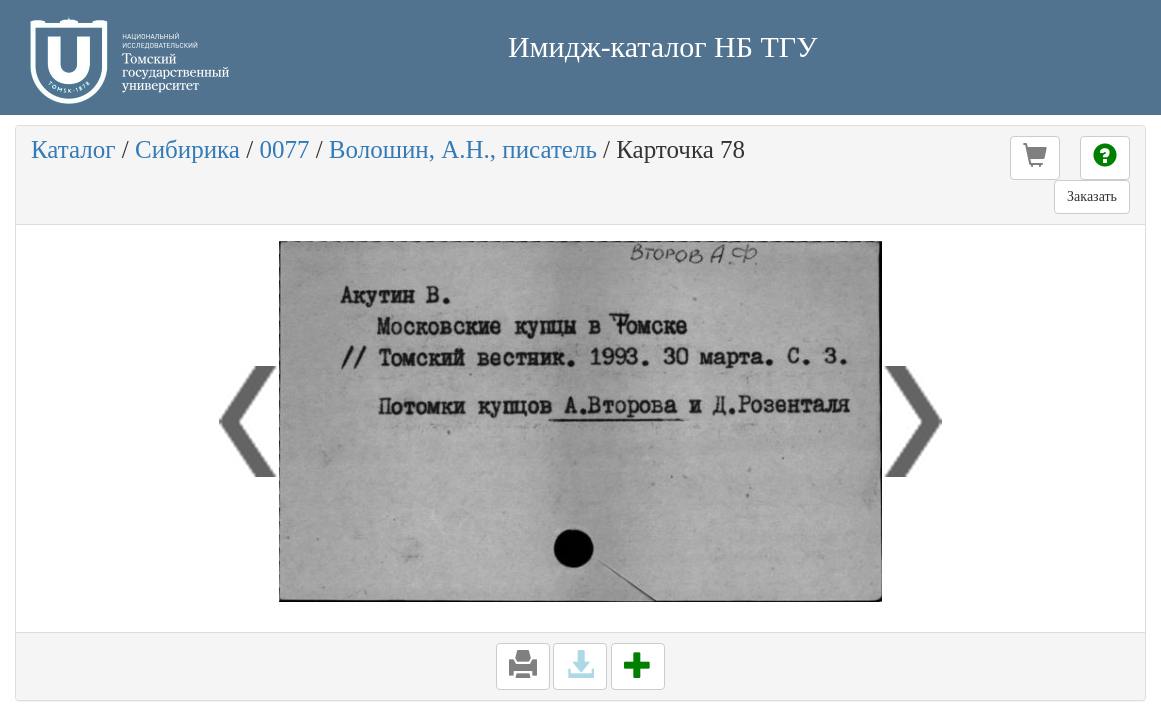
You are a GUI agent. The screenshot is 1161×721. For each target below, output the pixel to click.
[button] (1035, 158)
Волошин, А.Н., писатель (463, 149)
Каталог (73, 149)
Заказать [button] (1092, 196)
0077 (284, 149)
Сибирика (187, 149)
